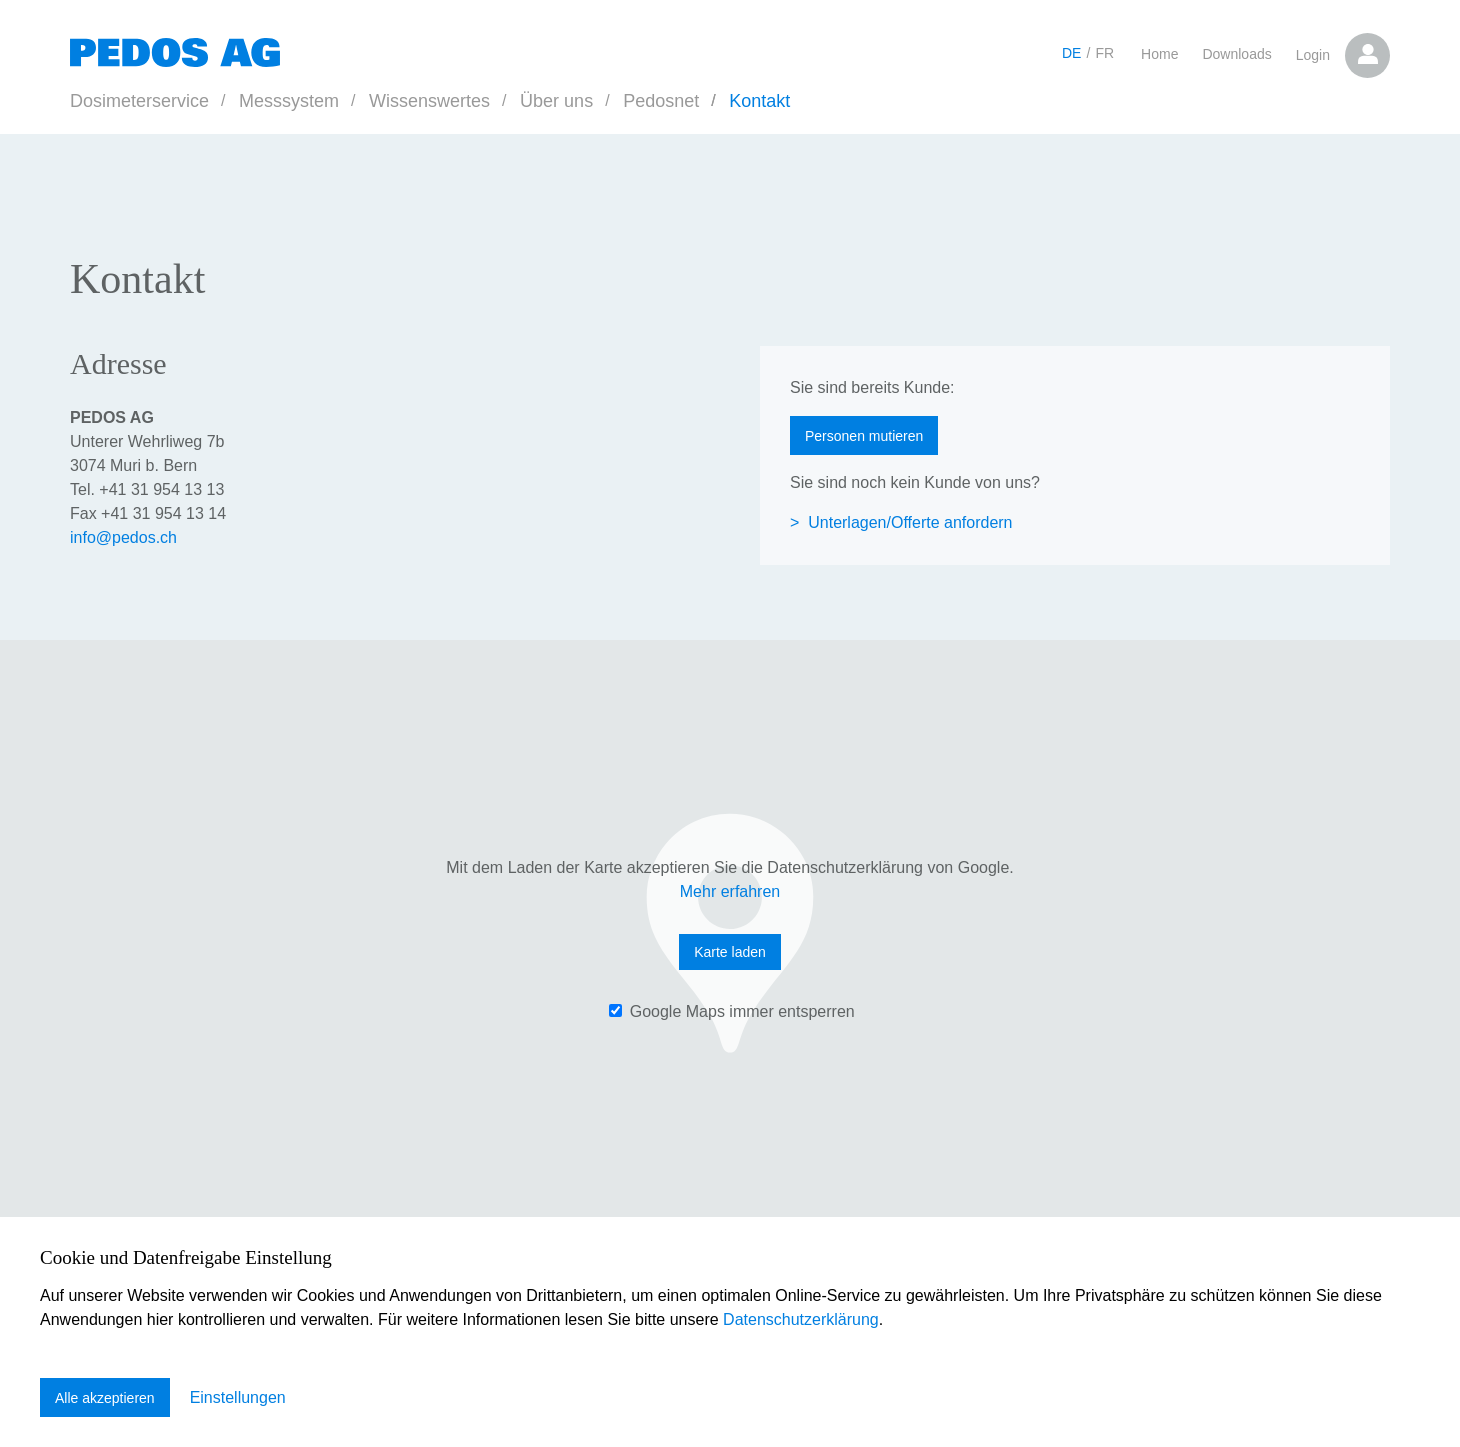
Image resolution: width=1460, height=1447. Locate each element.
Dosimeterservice (139, 101)
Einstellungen (238, 1397)
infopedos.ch (123, 537)
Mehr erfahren (730, 891)
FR (1104, 53)
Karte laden (730, 952)
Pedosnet (661, 101)
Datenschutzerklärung (801, 1320)
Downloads (1236, 54)
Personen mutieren (864, 436)
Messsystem (289, 101)
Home (1159, 54)
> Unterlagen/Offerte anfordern (901, 522)
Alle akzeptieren (105, 1398)
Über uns (556, 101)
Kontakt (759, 101)
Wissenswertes (429, 101)
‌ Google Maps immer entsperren (731, 1011)
